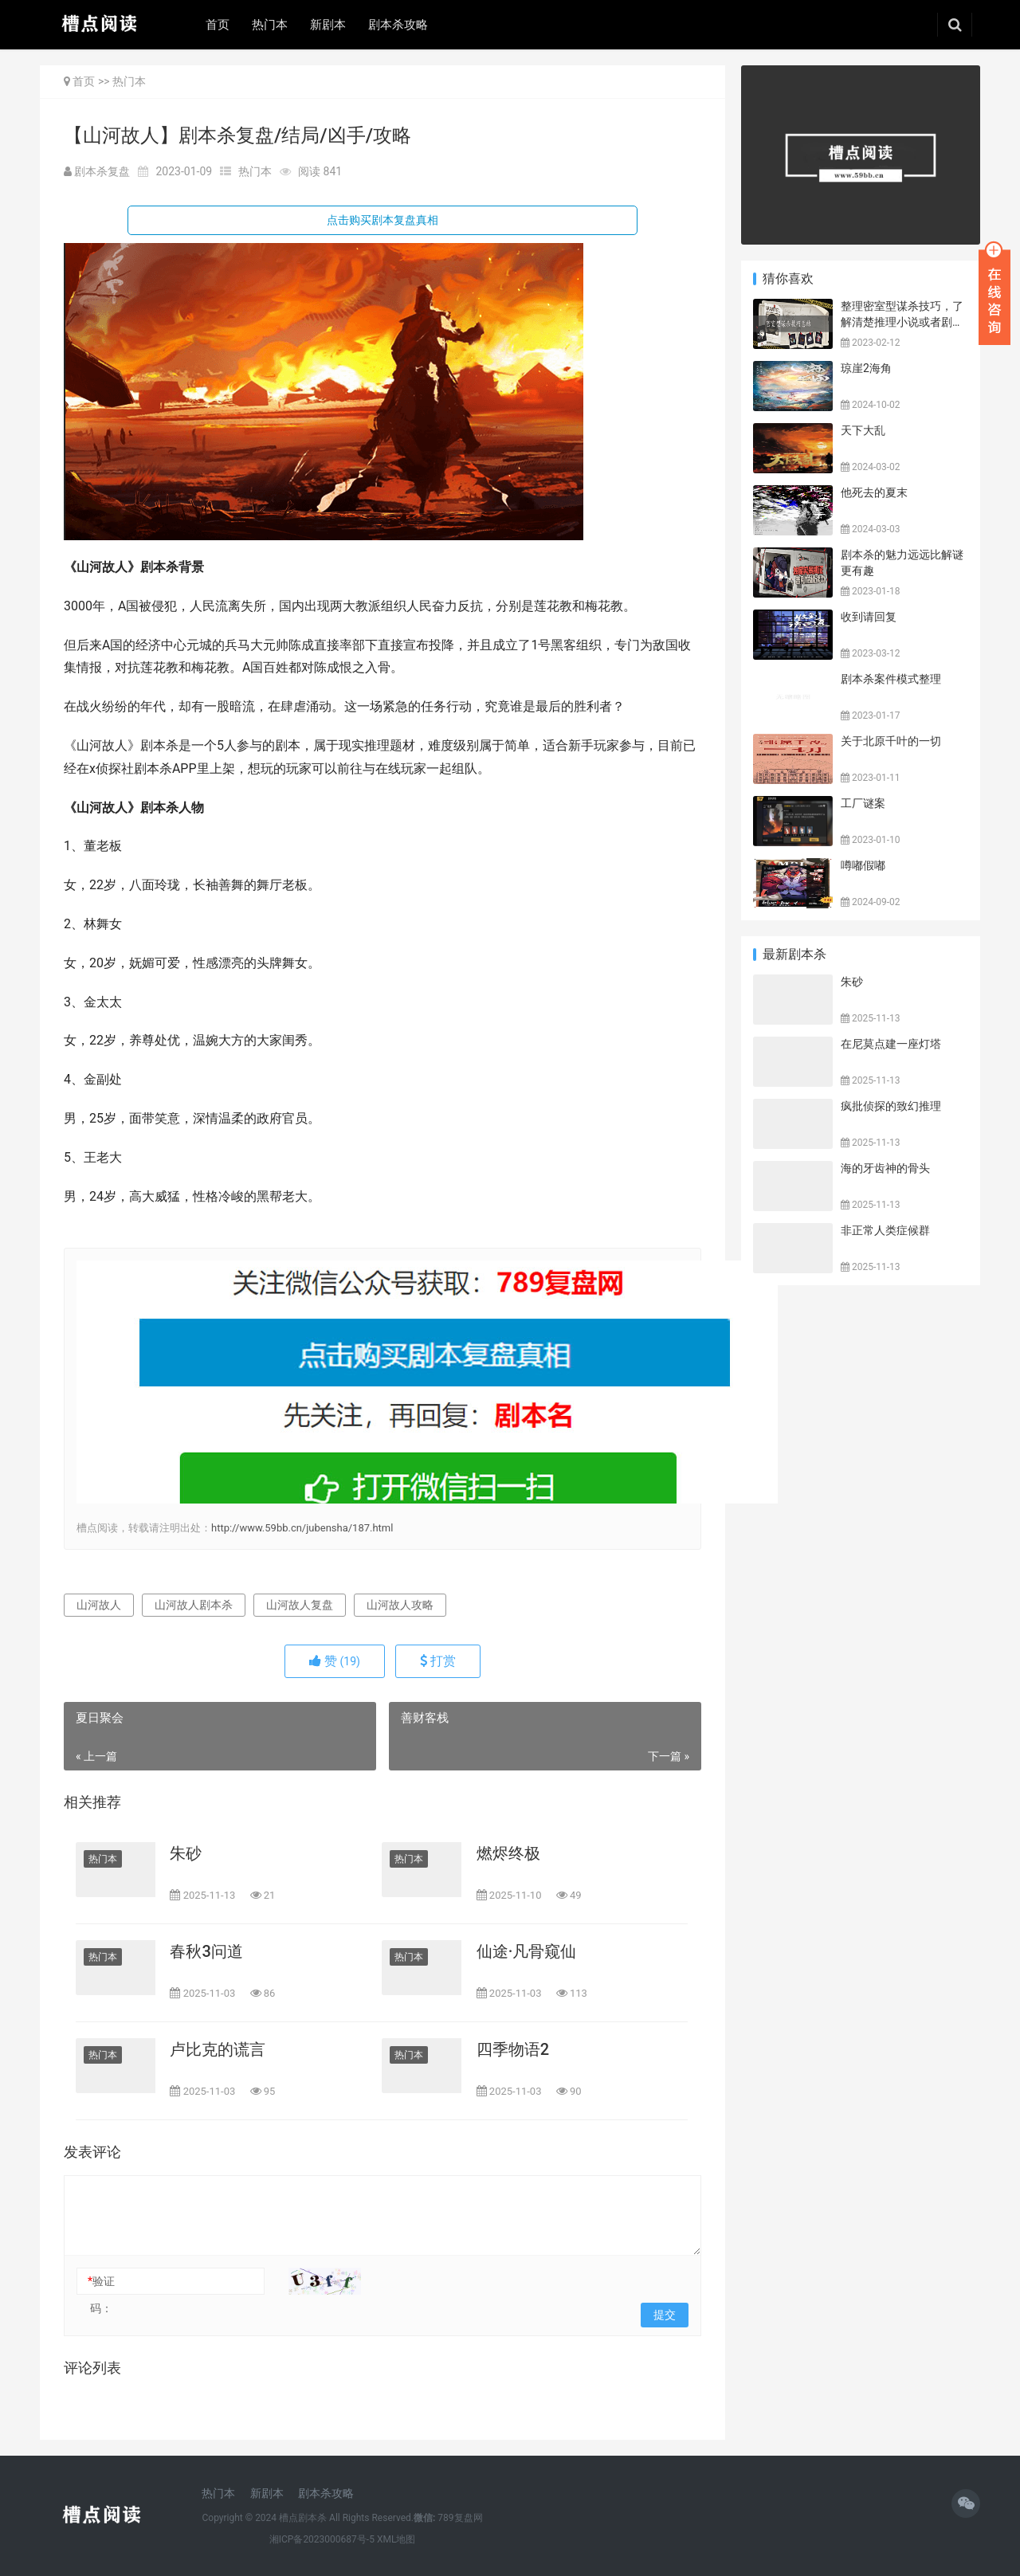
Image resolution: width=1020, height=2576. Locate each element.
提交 (664, 2314)
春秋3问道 (206, 1951)
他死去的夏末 (874, 492)
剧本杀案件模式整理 (891, 678)
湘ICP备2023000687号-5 (322, 2539)
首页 (218, 25)
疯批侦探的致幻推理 (891, 1106)
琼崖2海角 (866, 368)
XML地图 (396, 2539)
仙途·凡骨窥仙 (527, 1951)
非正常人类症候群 (885, 1230)
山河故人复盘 (299, 1604)
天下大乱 (863, 430)
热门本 (270, 25)
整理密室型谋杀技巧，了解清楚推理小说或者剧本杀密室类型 (902, 321)
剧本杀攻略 (398, 25)
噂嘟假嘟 (863, 865)
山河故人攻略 (400, 1604)
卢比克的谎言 (217, 2049)
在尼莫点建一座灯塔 (891, 1043)
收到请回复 (868, 616)
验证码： (101, 2295)
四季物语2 (513, 2049)
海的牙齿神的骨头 (885, 1168)
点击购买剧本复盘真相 (382, 220)
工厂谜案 (863, 803)
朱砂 (186, 1853)
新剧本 (328, 25)
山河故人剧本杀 (194, 1604)
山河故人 (98, 1604)
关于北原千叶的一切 (891, 741)
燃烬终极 (508, 1853)
